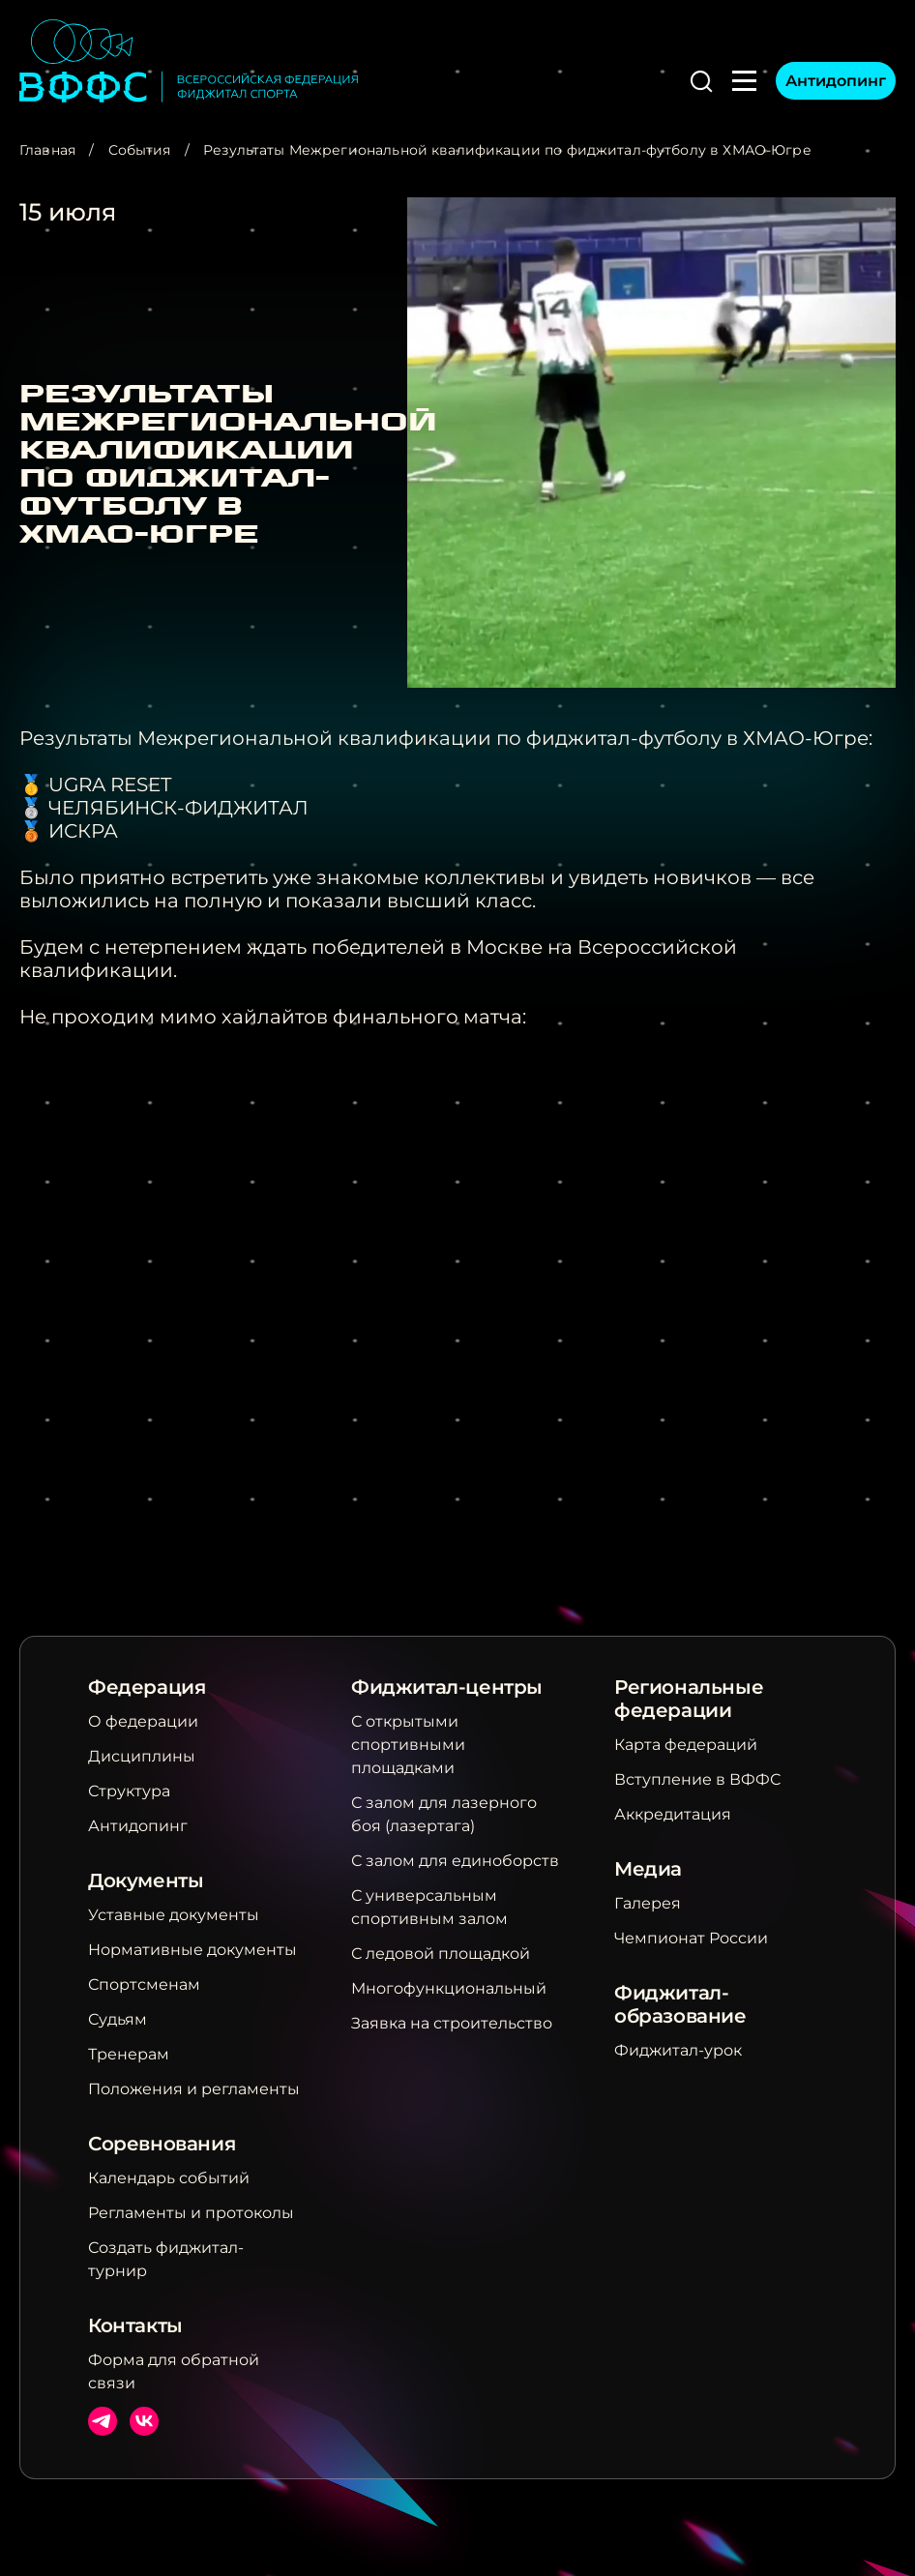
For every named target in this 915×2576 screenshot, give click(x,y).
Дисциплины (141, 1756)
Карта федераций (685, 1744)
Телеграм (102, 2421)
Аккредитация (672, 1814)
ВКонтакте (144, 2421)
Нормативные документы (192, 1949)
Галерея (647, 1903)
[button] (701, 81)
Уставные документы (173, 1915)
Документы (145, 1880)
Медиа (648, 1868)
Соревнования (161, 2143)
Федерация (146, 1687)
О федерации (143, 1721)
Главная (47, 150)
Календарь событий (169, 2178)
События (139, 150)
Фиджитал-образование (680, 2004)
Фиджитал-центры (447, 1687)
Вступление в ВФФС (697, 1779)
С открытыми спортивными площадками (408, 1744)
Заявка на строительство (451, 2023)
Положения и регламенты (194, 2089)
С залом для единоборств (455, 1860)
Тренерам (128, 2054)
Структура (129, 1791)
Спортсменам (144, 1984)
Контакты (135, 2325)
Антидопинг (835, 81)
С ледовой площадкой (440, 1953)
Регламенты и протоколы (191, 2213)
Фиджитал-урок (678, 2050)
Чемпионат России (691, 1938)
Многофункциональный (448, 1988)
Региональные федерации (688, 1698)
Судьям (117, 2019)
